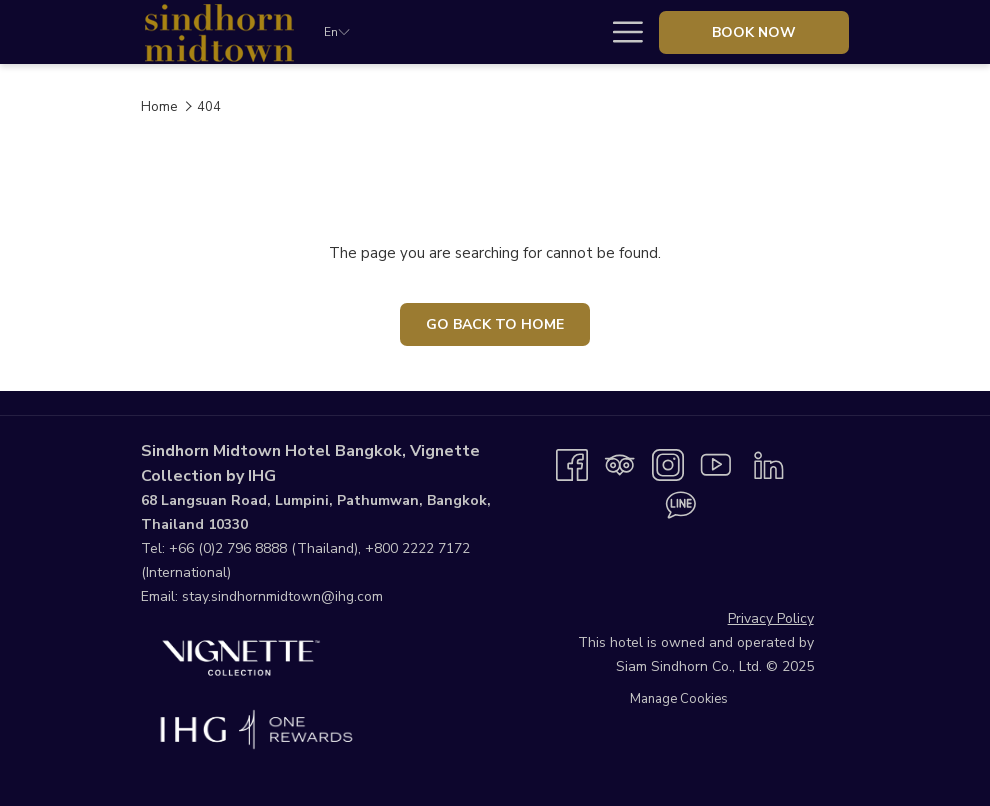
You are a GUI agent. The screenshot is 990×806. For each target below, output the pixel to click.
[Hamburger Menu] (620, 32)
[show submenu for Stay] (507, 32)
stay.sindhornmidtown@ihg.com (282, 596)
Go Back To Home (495, 324)
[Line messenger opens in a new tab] (681, 504)
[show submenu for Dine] (588, 32)
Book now (754, 32)
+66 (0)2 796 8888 (228, 548)
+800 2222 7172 (417, 548)
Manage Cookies (679, 699)
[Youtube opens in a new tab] (716, 464)
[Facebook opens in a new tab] (572, 464)
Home (159, 107)
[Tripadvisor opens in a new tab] (620, 464)
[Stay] (466, 32)
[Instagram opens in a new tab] (668, 464)
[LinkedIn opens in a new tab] (769, 464)
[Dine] (548, 32)
